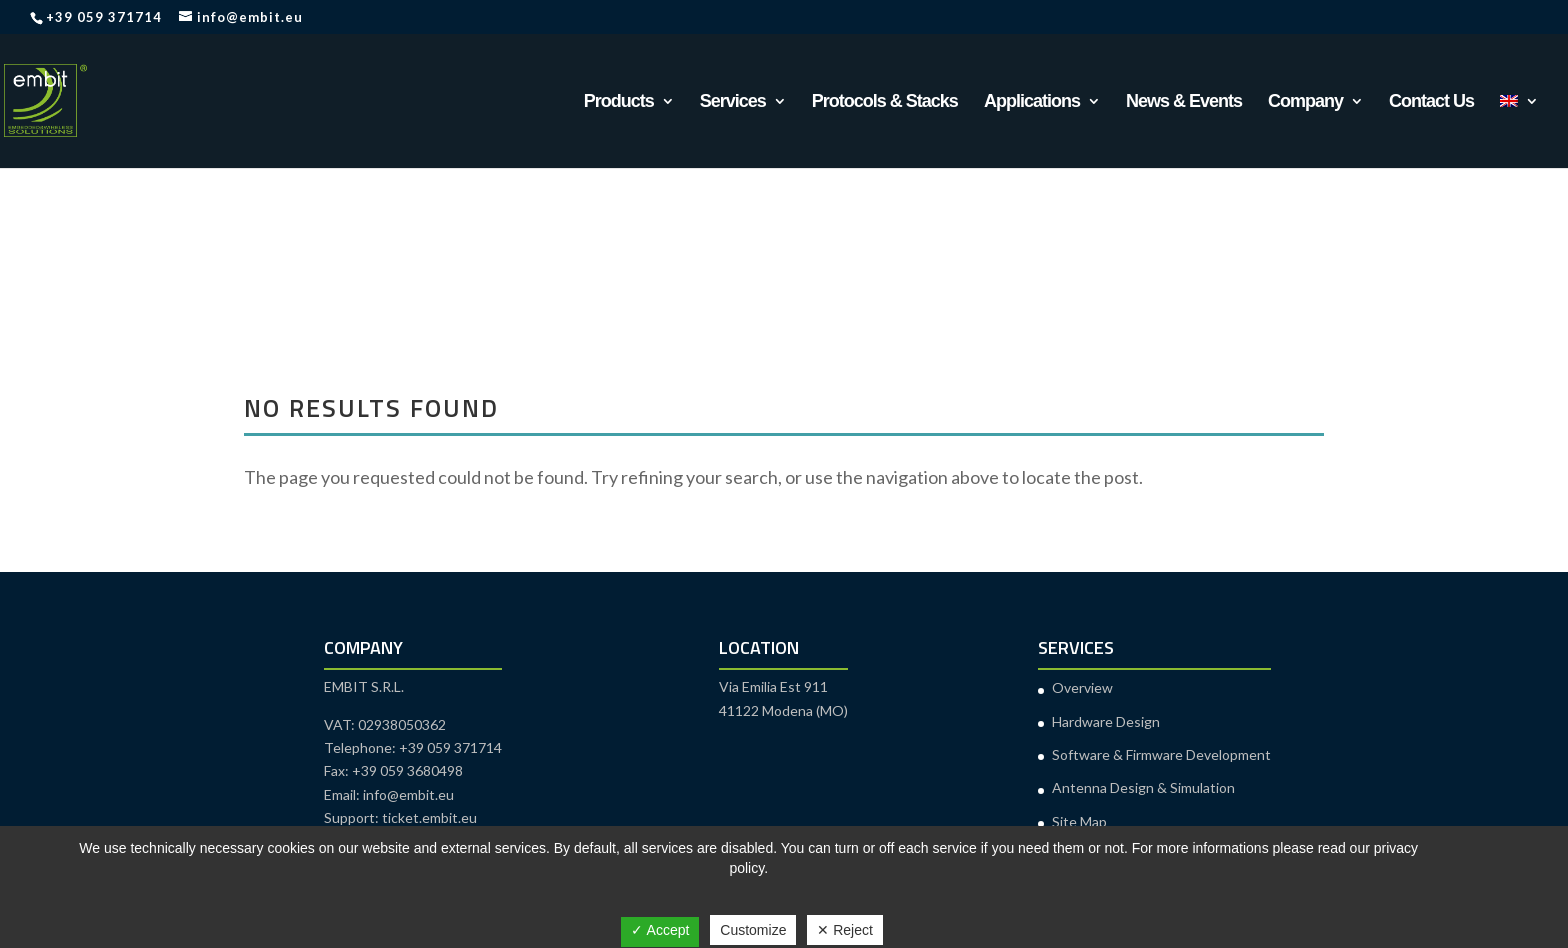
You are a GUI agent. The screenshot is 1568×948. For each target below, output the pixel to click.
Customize (753, 930)
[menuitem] (1519, 131)
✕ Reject (845, 930)
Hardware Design (1106, 721)
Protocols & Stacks (885, 102)
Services (733, 102)
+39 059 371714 (104, 17)
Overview (1082, 687)
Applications (1032, 102)
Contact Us (1431, 102)
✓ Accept (660, 930)
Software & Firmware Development (1161, 754)
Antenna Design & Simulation (1143, 787)
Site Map (1079, 821)
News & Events (1184, 102)
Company (1305, 102)
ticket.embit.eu (429, 817)
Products (619, 102)
